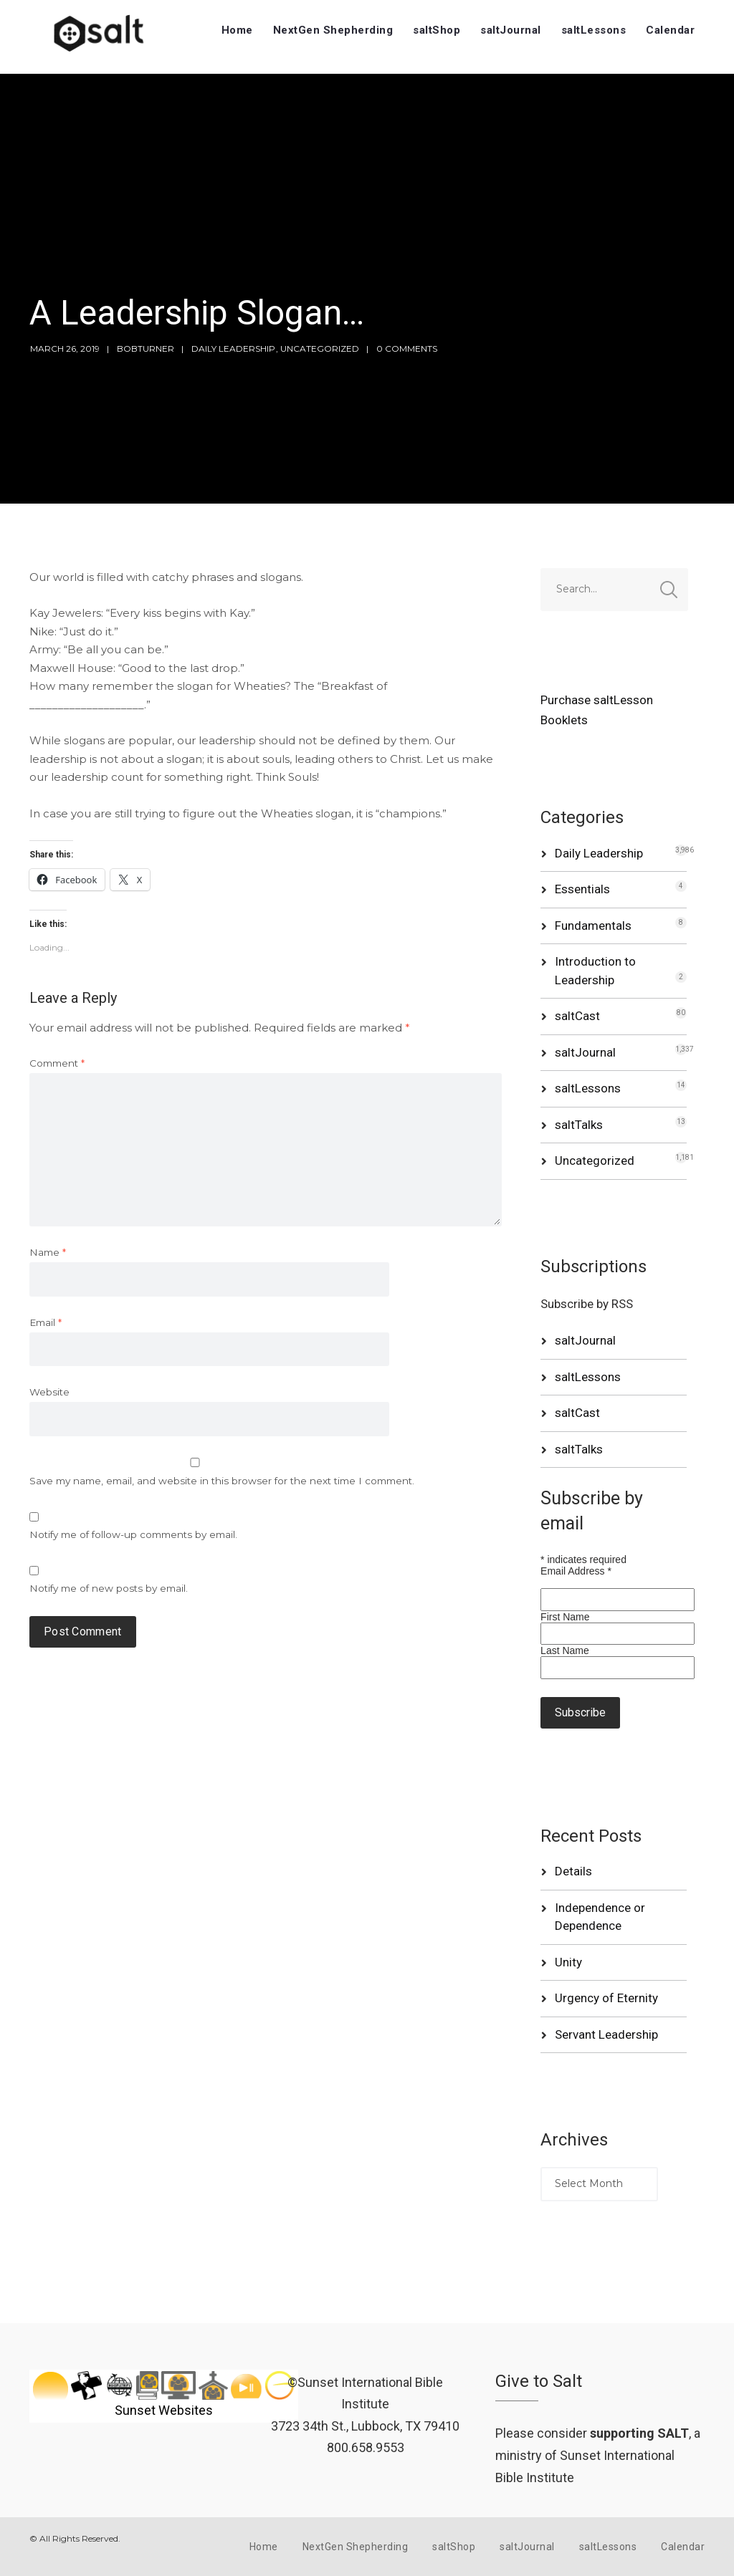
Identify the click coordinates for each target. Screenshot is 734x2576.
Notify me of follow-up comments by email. (133, 1534)
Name (47, 1252)
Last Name (564, 1650)
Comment (57, 1063)
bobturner (145, 348)
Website (49, 1392)
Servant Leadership (606, 2034)
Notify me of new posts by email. (108, 1588)
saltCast (577, 1016)
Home (237, 30)
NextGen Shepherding (333, 30)
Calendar (670, 30)
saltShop (436, 30)
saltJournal (510, 30)
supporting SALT (639, 2433)
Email (45, 1322)
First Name (564, 1617)
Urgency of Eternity (606, 1998)
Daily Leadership (233, 348)
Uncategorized (319, 348)
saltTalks (579, 1125)
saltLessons (593, 30)
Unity (568, 1962)
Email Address (575, 1571)
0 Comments (406, 348)
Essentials (582, 889)
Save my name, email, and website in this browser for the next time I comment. (221, 1480)
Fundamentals (593, 925)
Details (573, 1871)
